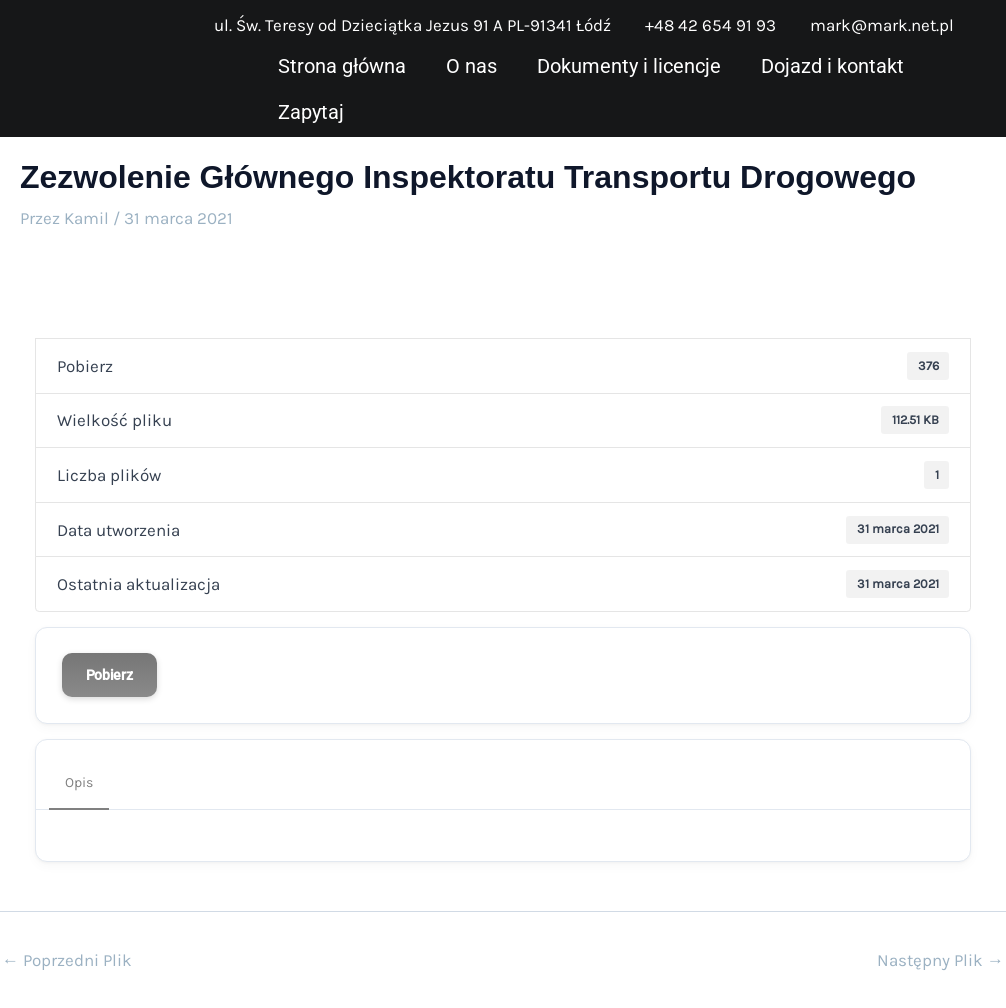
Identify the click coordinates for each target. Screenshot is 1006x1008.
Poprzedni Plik (67, 960)
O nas (471, 66)
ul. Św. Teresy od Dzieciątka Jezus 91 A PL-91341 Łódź (412, 25)
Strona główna (342, 66)
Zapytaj (311, 112)
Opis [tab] (79, 782)
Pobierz (109, 675)
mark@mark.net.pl (882, 25)
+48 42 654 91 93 (710, 25)
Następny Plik (940, 960)
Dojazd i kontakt (832, 66)
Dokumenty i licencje (629, 66)
